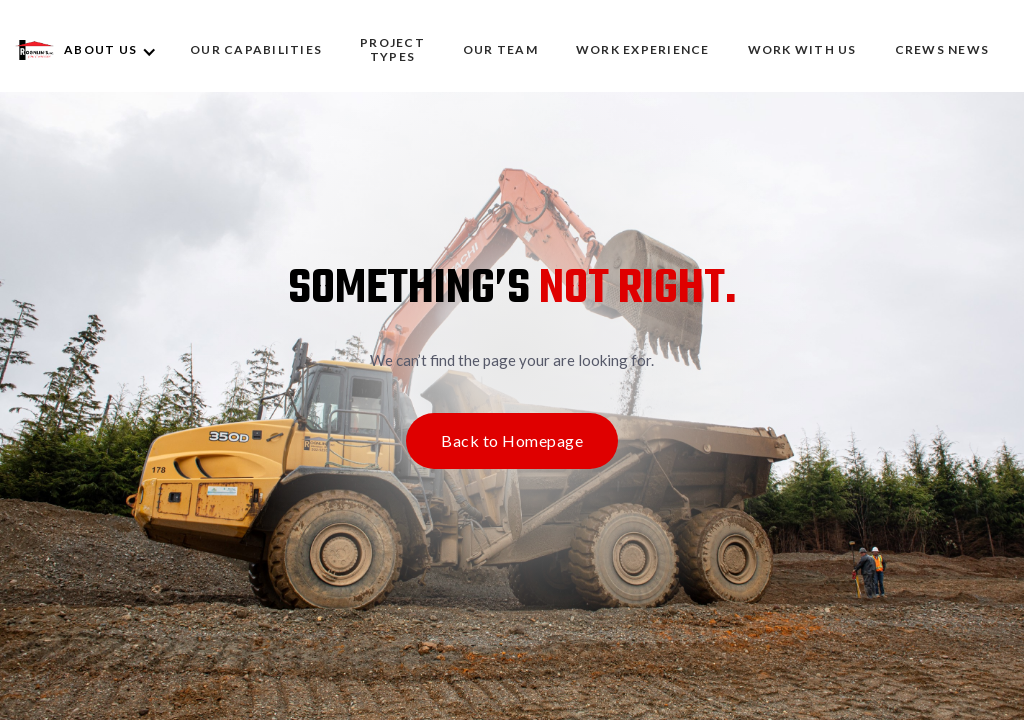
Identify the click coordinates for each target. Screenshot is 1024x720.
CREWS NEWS (942, 49)
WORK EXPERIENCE (643, 49)
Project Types (392, 49)
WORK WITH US (802, 49)
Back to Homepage (512, 440)
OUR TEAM (500, 49)
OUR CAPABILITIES (256, 49)
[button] (118, 50)
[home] (34, 50)
